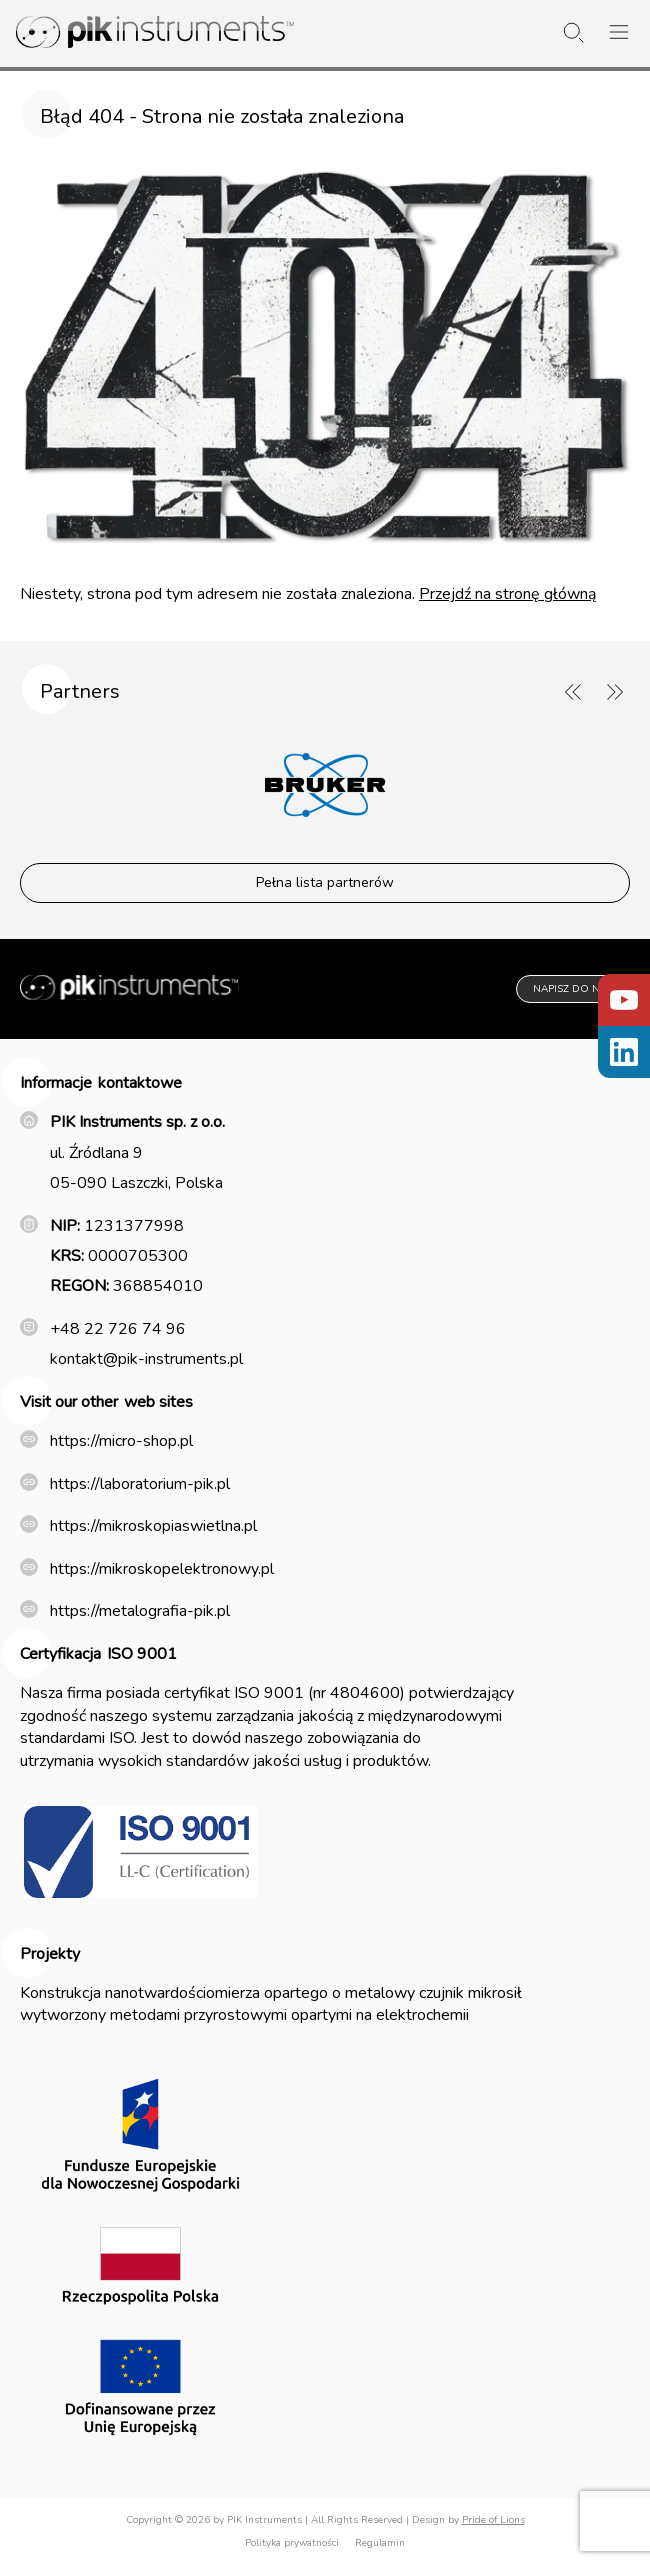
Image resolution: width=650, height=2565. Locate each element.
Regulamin (380, 2543)
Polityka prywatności (292, 2543)
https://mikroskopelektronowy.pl (162, 1569)
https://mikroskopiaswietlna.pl (153, 1526)
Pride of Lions (493, 2520)
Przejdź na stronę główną (507, 594)
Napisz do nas (573, 989)
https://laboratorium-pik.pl (140, 1484)
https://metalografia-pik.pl (140, 1611)
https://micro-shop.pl (121, 1441)
